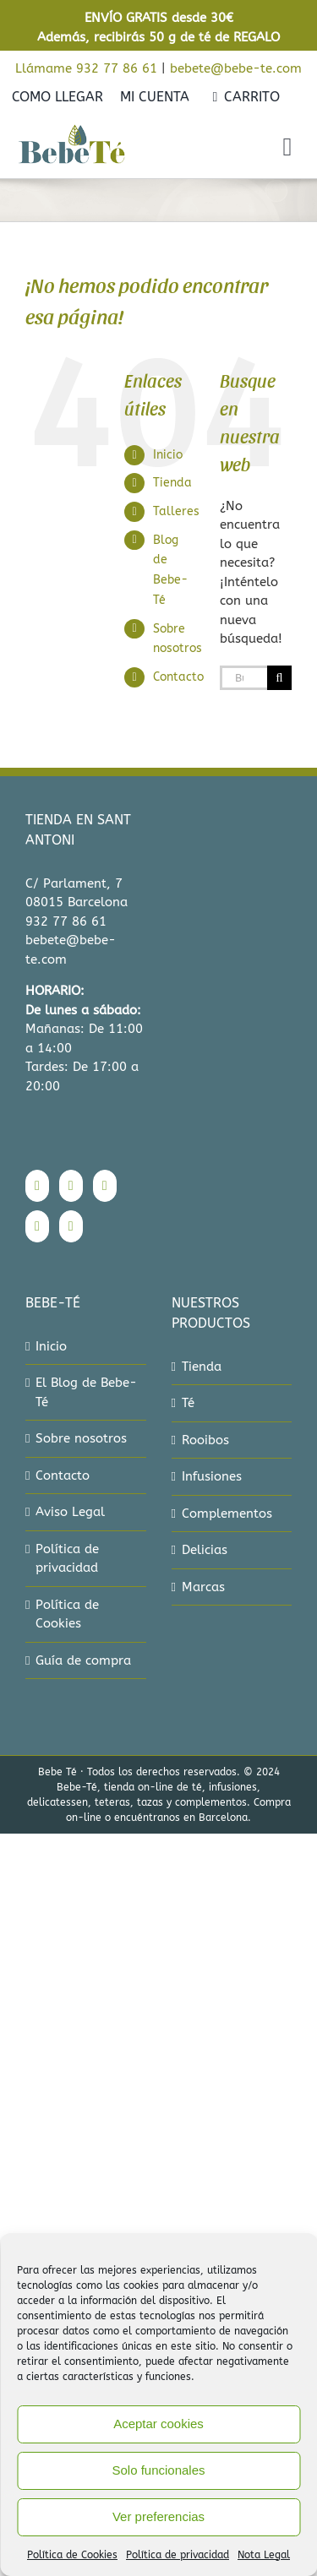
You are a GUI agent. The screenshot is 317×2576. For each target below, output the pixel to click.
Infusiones (212, 1476)
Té (188, 1402)
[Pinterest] (37, 1226)
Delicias (204, 1549)
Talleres (176, 511)
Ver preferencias (158, 2516)
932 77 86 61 (66, 921)
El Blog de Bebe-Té (86, 1392)
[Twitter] (105, 1186)
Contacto (178, 677)
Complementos (227, 1513)
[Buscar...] (243, 678)
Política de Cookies (72, 2555)
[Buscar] (279, 678)
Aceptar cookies (158, 2423)
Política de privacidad (177, 2555)
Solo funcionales (158, 2470)
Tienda (172, 483)
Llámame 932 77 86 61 (86, 68)
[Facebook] (37, 1186)
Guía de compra (83, 1660)
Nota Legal (264, 2555)
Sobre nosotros (81, 1438)
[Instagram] (71, 1186)
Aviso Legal (70, 1511)
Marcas (203, 1587)
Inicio (168, 455)
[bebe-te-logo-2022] (72, 130)
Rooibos (205, 1440)
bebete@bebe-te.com (236, 68)
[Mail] (71, 1226)
